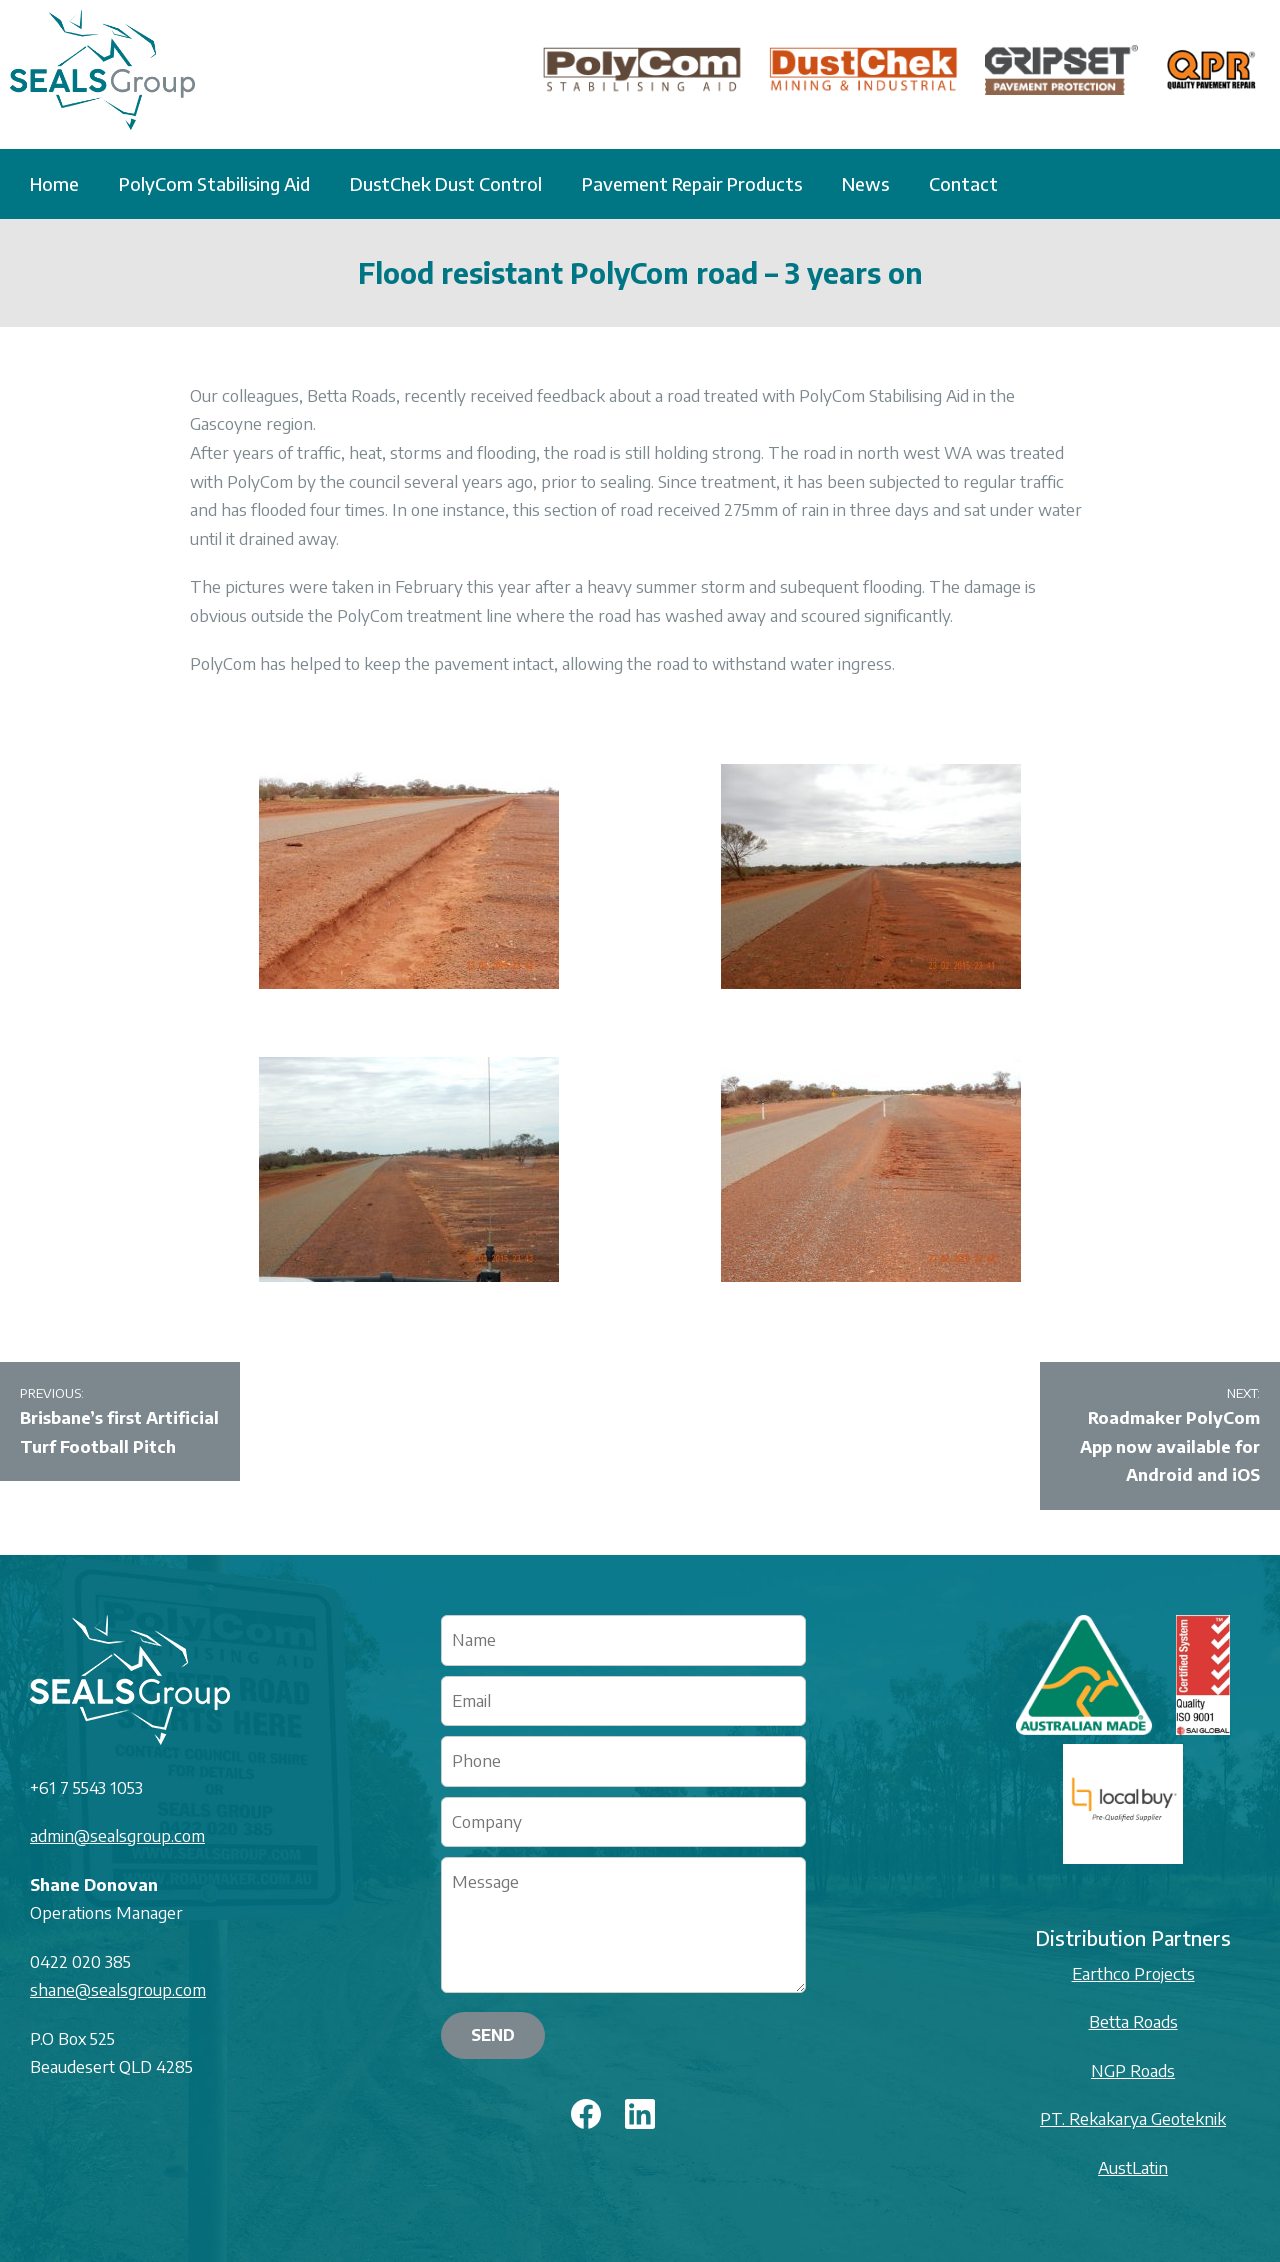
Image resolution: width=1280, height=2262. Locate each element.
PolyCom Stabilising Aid (214, 183)
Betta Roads (1133, 2021)
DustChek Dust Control (446, 183)
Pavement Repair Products (692, 183)
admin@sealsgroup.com (117, 1835)
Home (54, 183)
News (865, 183)
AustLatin (1133, 2167)
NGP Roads (1133, 2070)
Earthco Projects (1133, 1973)
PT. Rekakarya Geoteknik (1133, 2118)
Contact (963, 183)
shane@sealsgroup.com (118, 1989)
